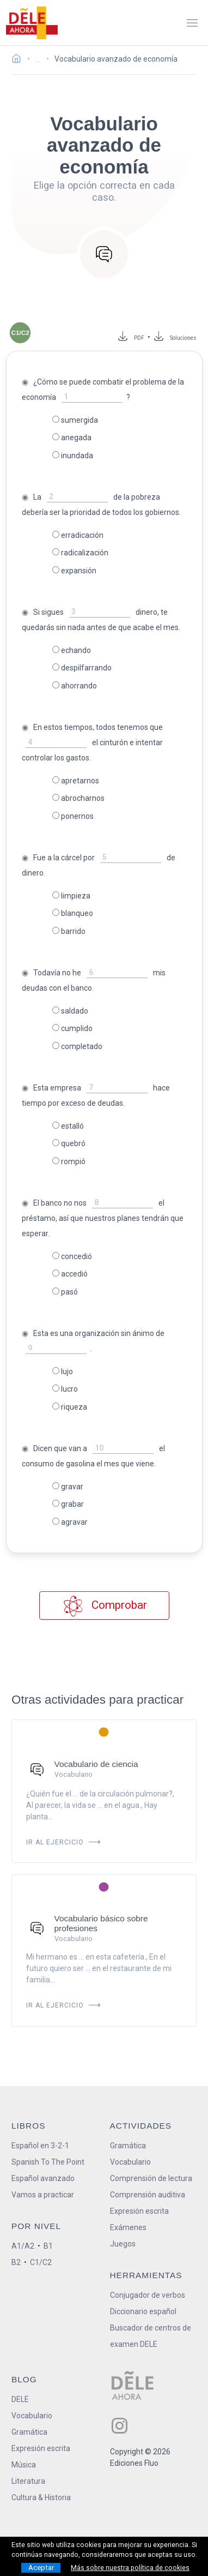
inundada (72, 455)
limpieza (71, 895)
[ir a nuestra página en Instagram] (119, 2425)
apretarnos (75, 780)
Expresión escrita (139, 2211)
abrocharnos (78, 798)
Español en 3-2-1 (40, 2145)
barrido (68, 931)
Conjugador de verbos (147, 2295)
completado (77, 1046)
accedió (70, 1273)
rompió (68, 1161)
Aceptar (41, 2567)
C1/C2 (41, 2262)
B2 (16, 2262)
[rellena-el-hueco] (92, 397)
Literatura (28, 2481)
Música (23, 2464)
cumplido (72, 1028)
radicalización (80, 552)
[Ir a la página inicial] (19, 60)
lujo (62, 1371)
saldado (70, 1011)
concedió (72, 1256)
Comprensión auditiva (147, 2194)
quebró (68, 1143)
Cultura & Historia (41, 2497)
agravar (70, 1522)
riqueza (69, 1407)
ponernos (73, 816)
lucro (65, 1389)
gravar (67, 1486)
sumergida (75, 420)
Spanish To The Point (47, 2162)
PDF (137, 338)
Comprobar (104, 1605)
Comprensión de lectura (151, 2178)
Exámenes (128, 2227)
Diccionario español (143, 2311)
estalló (68, 1126)
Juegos (123, 2243)
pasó (65, 1291)
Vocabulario (130, 2162)
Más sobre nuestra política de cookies (130, 2568)
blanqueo (72, 913)
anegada (71, 437)
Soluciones (183, 338)
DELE (20, 2399)
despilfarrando (82, 667)
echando (71, 650)
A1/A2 (22, 2246)
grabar (68, 1504)
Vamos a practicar (42, 2194)
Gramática (128, 2145)
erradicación (77, 535)
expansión (74, 570)
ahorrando (74, 685)
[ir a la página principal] (31, 23)
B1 (48, 2246)
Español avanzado (43, 2178)
